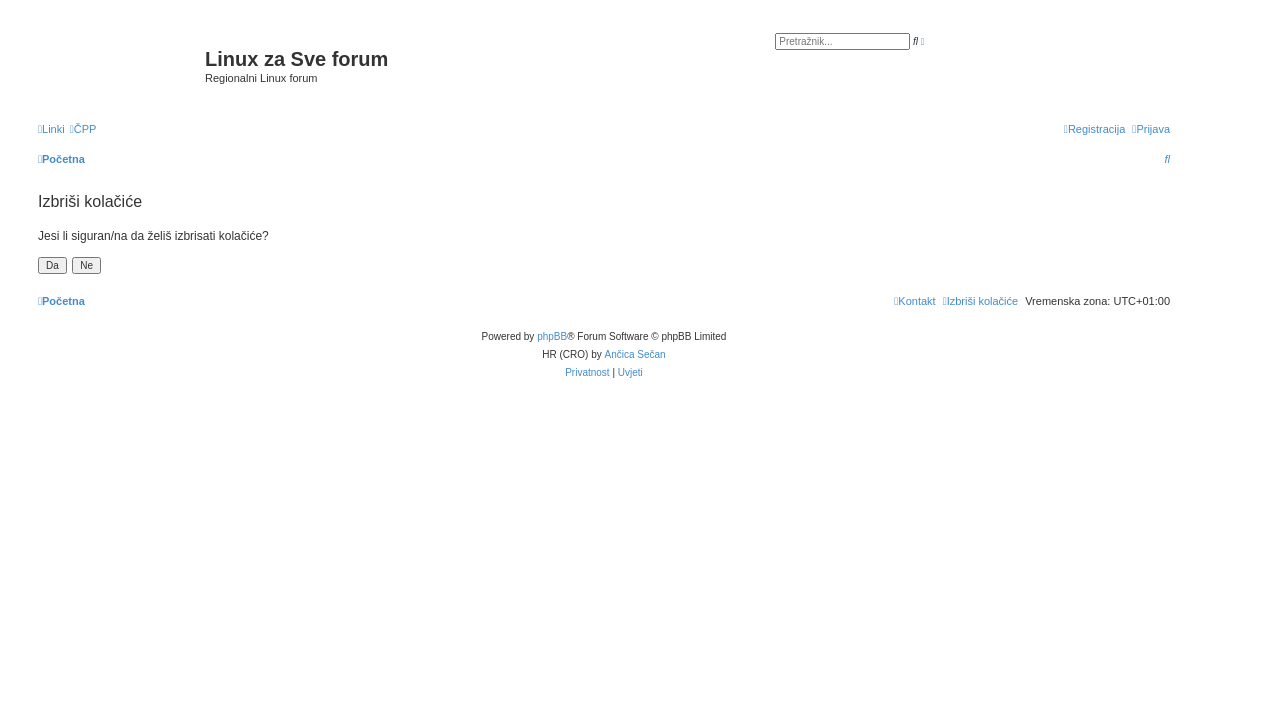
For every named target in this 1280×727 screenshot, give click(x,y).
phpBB (552, 336)
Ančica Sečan (635, 354)
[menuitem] (83, 129)
